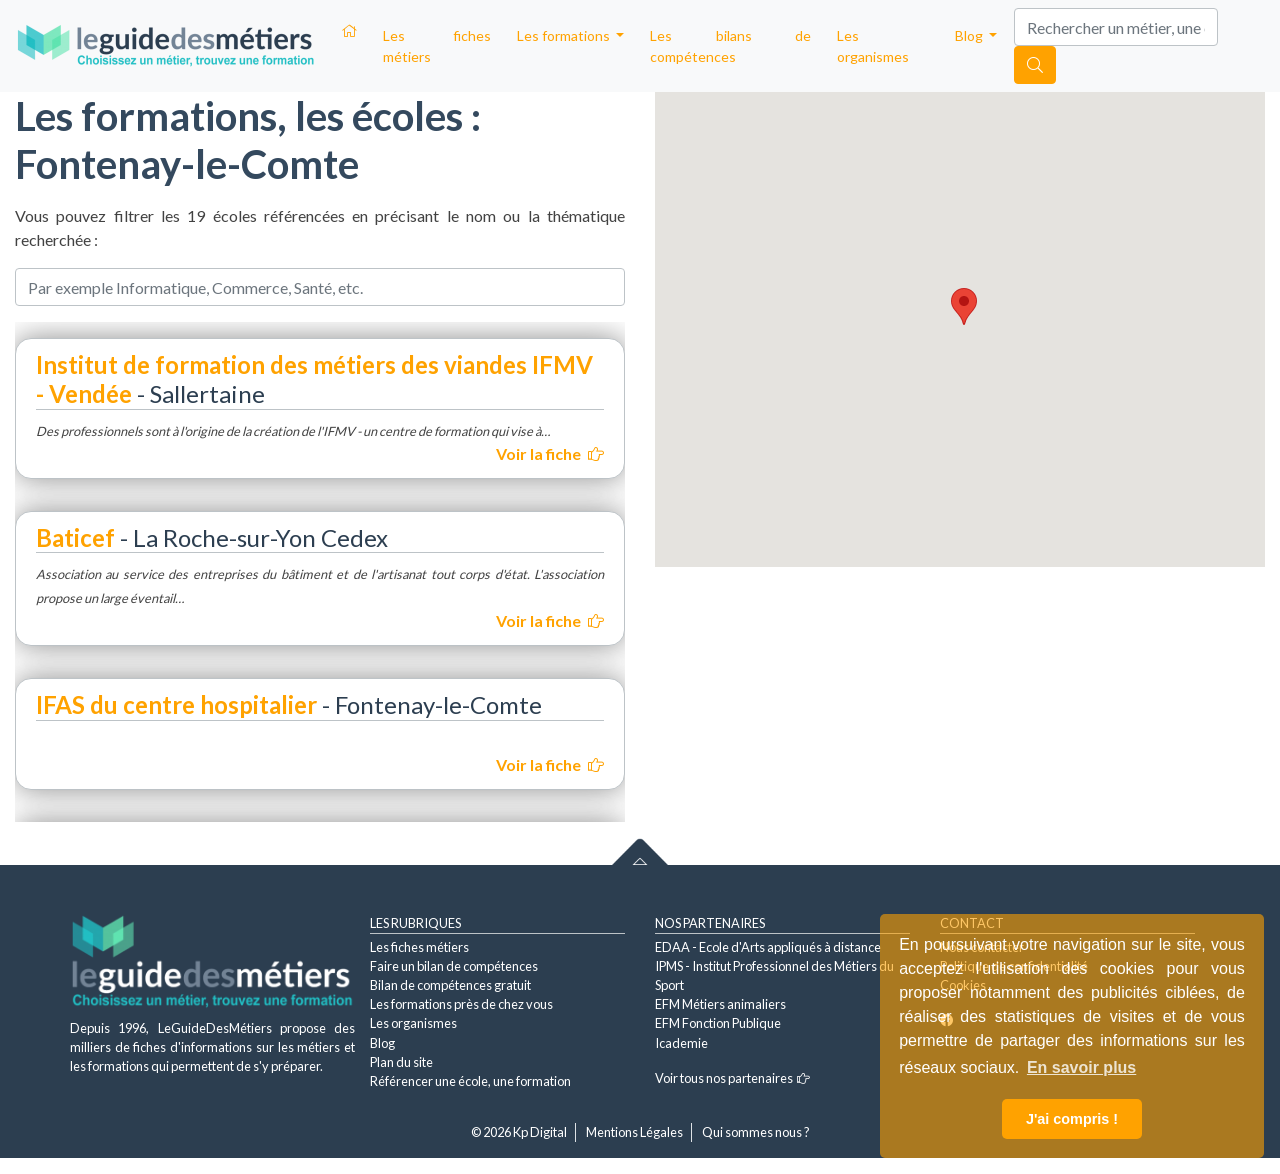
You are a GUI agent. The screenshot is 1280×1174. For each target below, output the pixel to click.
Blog (382, 1043)
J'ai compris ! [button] (1072, 1119)
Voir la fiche (550, 453)
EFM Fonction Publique (718, 1023)
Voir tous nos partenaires (732, 1078)
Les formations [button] (565, 35)
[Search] (1116, 27)
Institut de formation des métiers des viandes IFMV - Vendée (314, 379)
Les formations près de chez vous (461, 1004)
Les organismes (873, 46)
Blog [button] (970, 35)
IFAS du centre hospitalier (176, 704)
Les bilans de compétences (730, 46)
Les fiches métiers (437, 46)
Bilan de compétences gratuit (450, 985)
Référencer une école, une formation (470, 1081)
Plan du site (401, 1062)
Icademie (681, 1043)
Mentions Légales (634, 1132)
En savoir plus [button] (1081, 1067)
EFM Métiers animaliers (720, 1004)
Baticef (75, 537)
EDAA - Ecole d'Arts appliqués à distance (768, 947)
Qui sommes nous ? (756, 1132)
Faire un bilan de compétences (454, 966)
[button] (964, 306)
